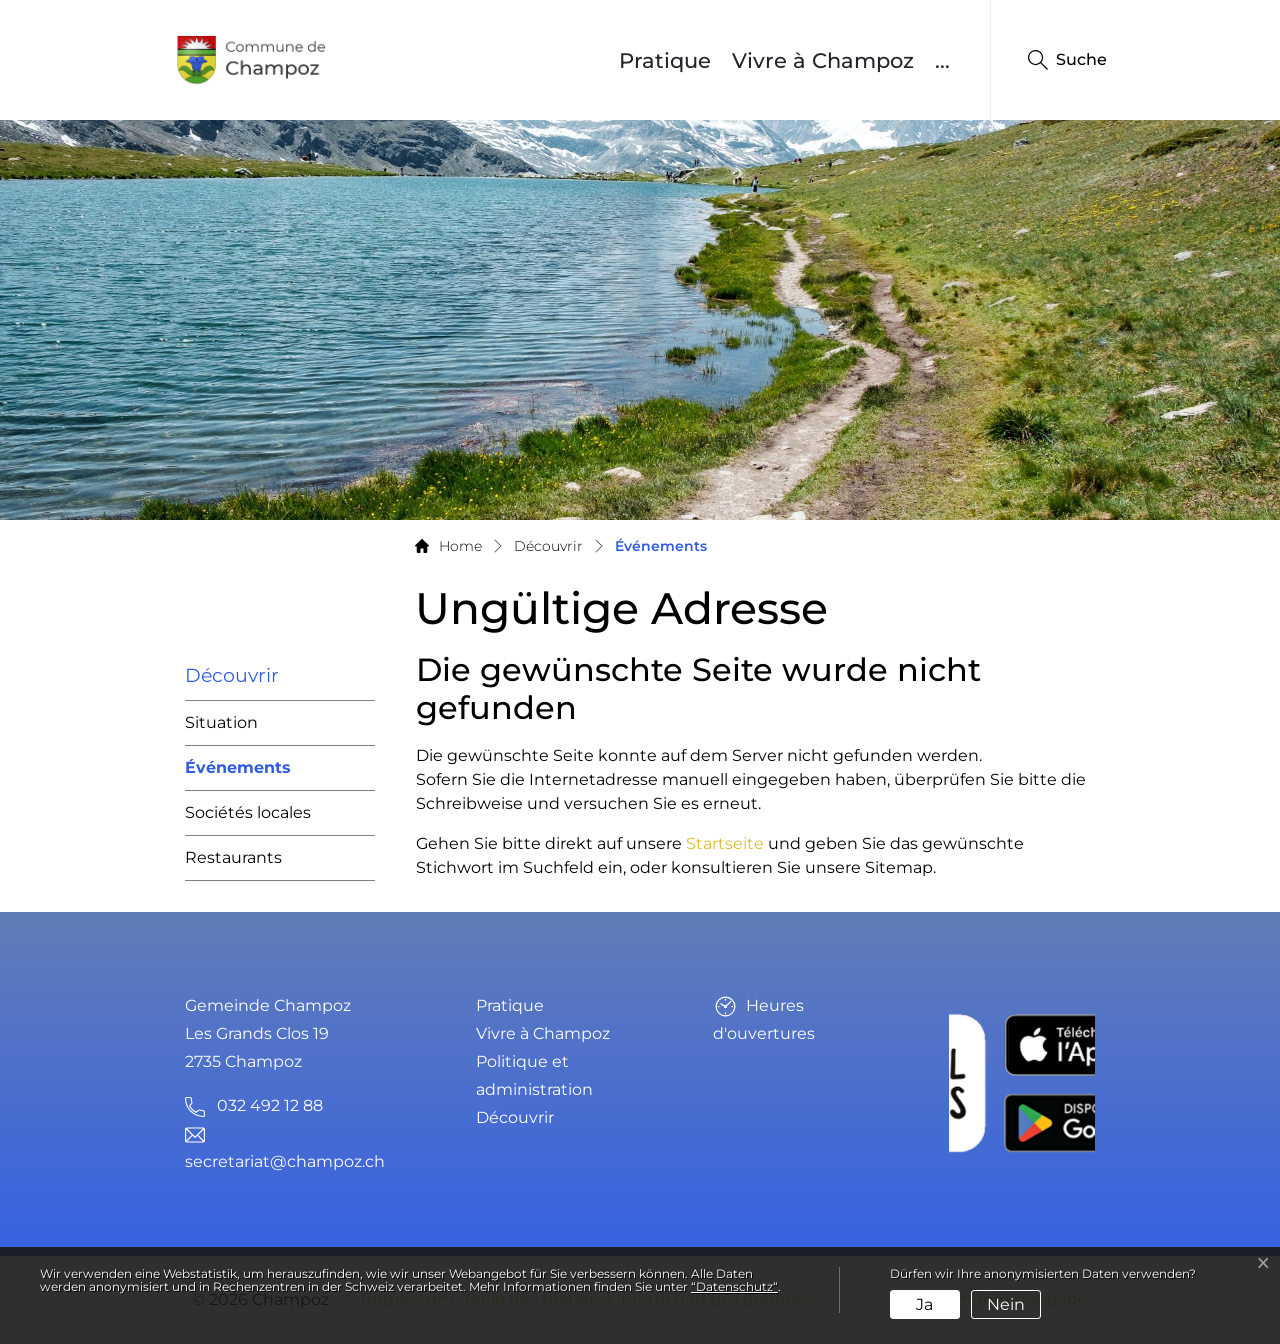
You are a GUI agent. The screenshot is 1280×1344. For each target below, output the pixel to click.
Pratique (665, 60)
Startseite (725, 843)
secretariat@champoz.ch (285, 1161)
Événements (238, 774)
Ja (924, 1304)
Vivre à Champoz (823, 60)
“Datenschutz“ (734, 1286)
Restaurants (233, 857)
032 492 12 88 (270, 1105)
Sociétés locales (248, 812)
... (942, 60)
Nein (1006, 1304)
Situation (221, 722)
